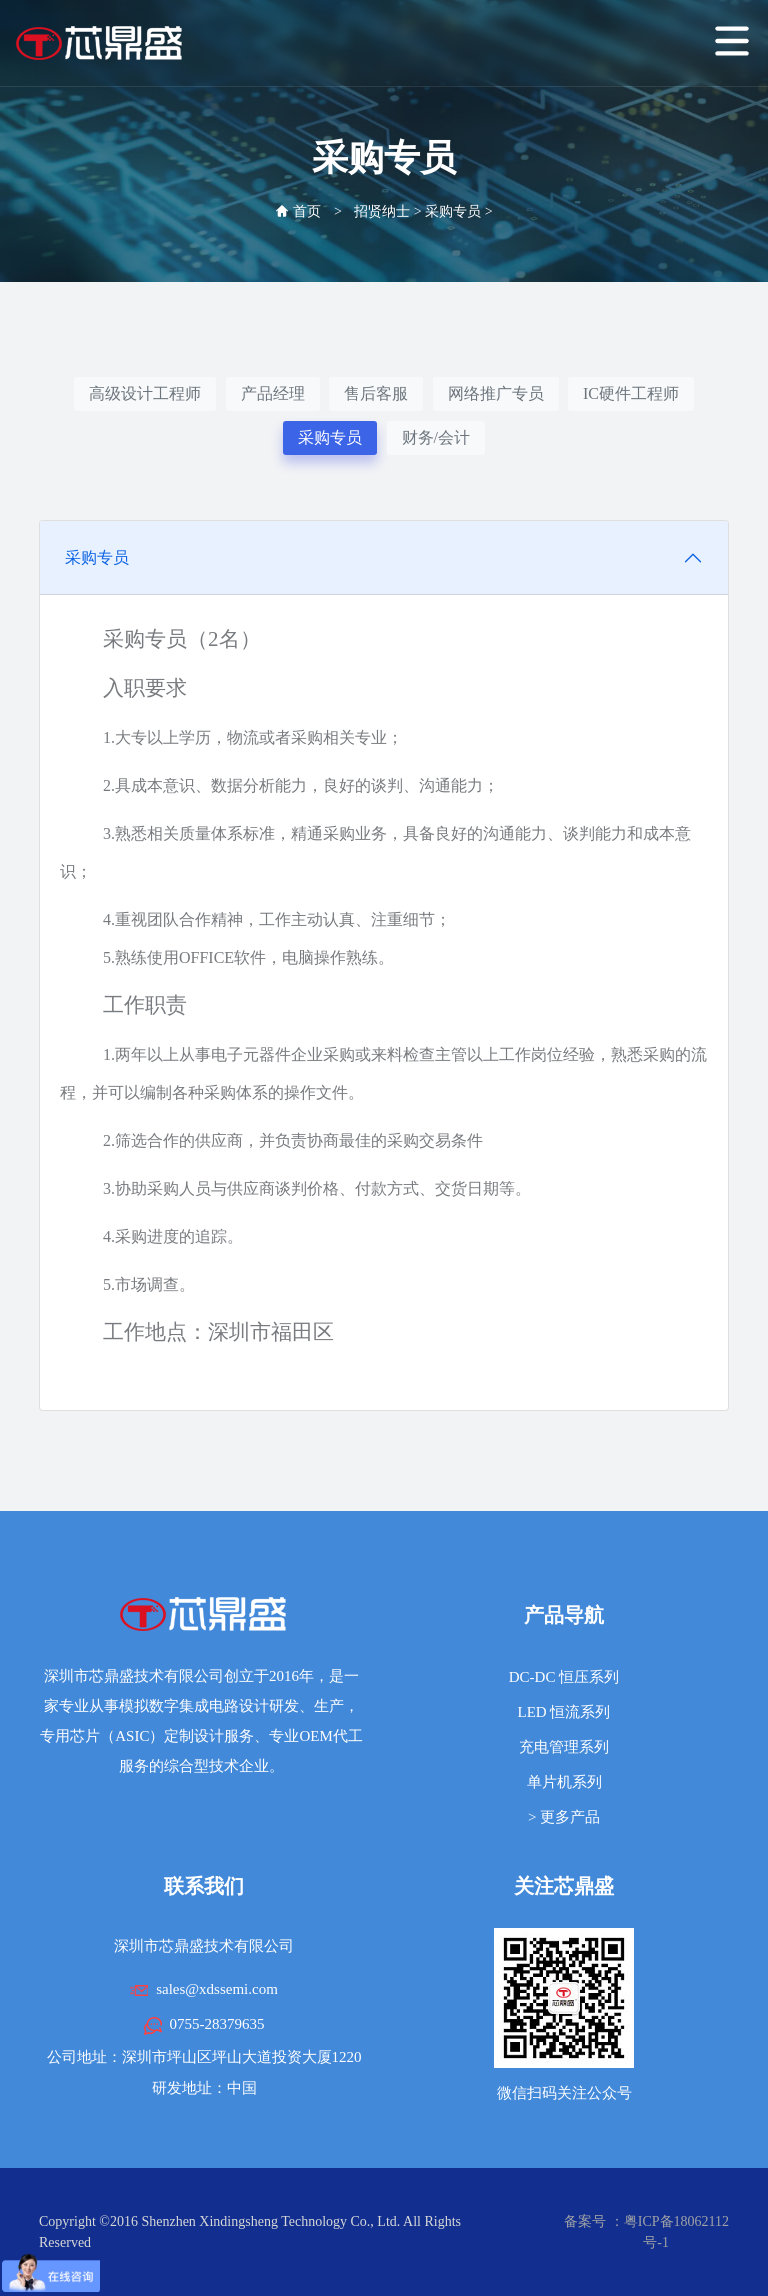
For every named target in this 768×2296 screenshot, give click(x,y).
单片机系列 (564, 1782)
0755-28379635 (217, 2024)
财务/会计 (436, 437)
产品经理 (273, 393)
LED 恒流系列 (564, 1712)
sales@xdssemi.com (217, 1989)
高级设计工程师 (145, 393)
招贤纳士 (382, 211)
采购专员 (453, 211)
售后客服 (376, 393)
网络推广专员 (496, 393)
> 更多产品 (564, 1817)
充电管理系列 (564, 1747)
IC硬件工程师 (631, 393)
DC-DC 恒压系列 (564, 1677)
